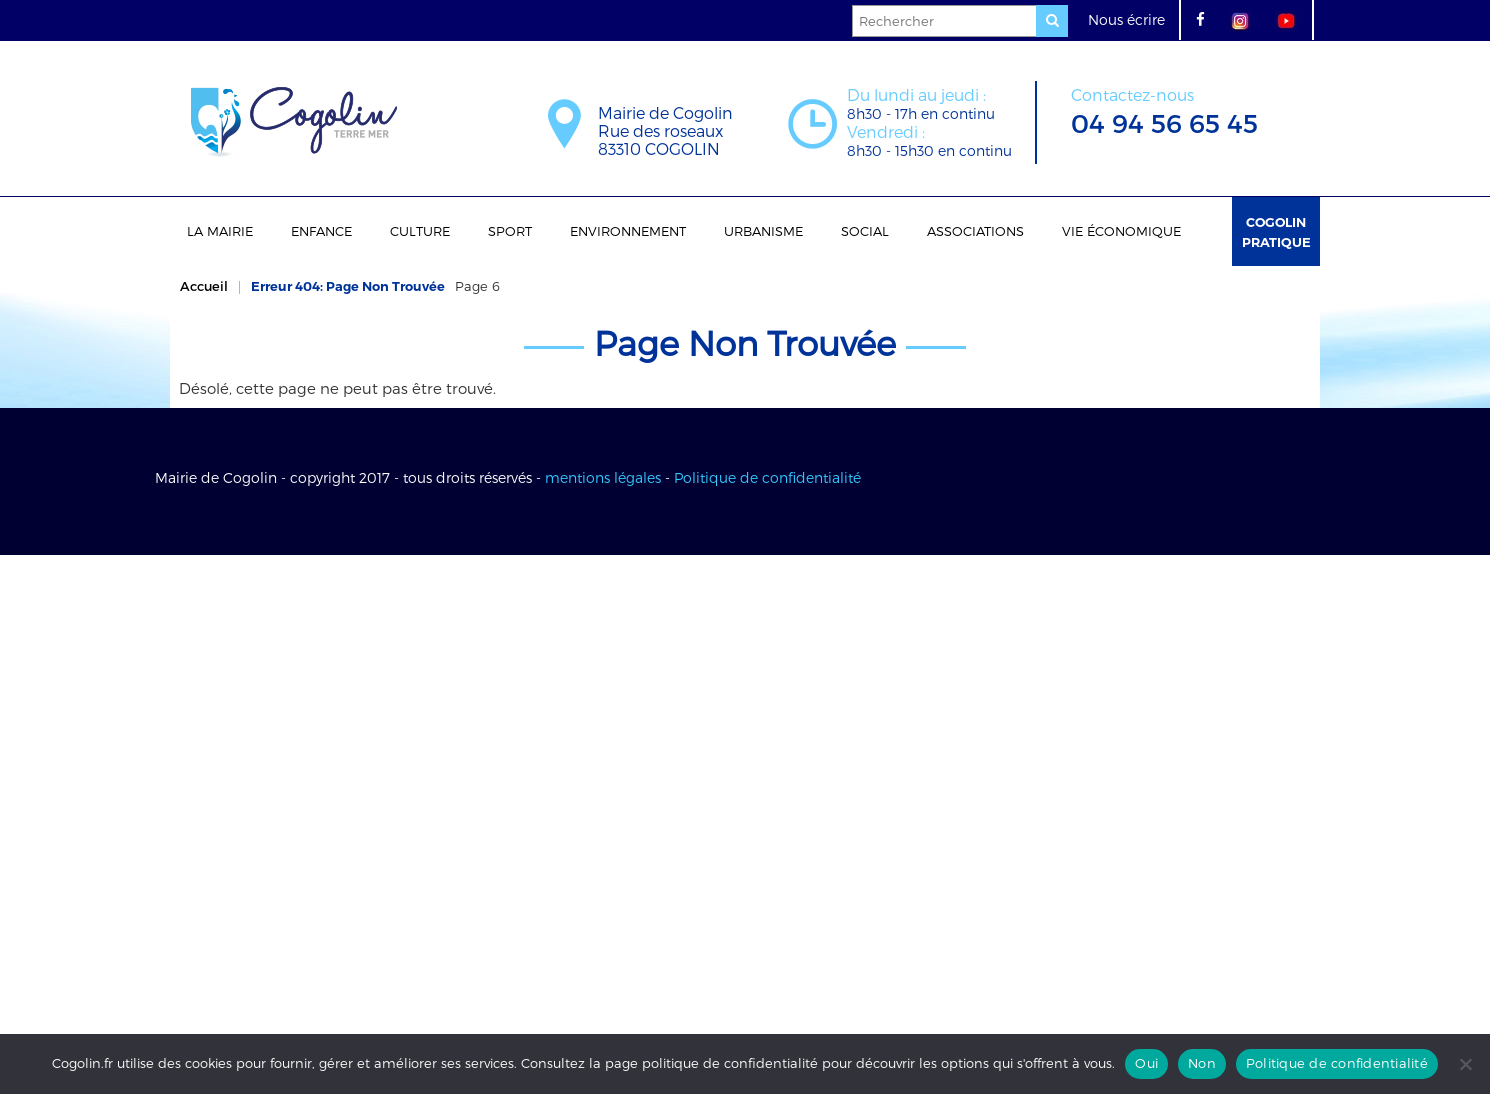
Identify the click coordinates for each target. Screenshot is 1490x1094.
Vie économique (1121, 231)
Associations (975, 231)
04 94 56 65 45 (1164, 109)
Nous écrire (1126, 19)
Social (865, 231)
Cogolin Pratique (1276, 232)
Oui (1146, 1063)
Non (1202, 1063)
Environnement (628, 231)
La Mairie (220, 231)
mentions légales (603, 477)
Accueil (204, 286)
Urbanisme (763, 231)
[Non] (1465, 1064)
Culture (420, 231)
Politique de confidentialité (767, 477)
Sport (510, 231)
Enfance (321, 231)
